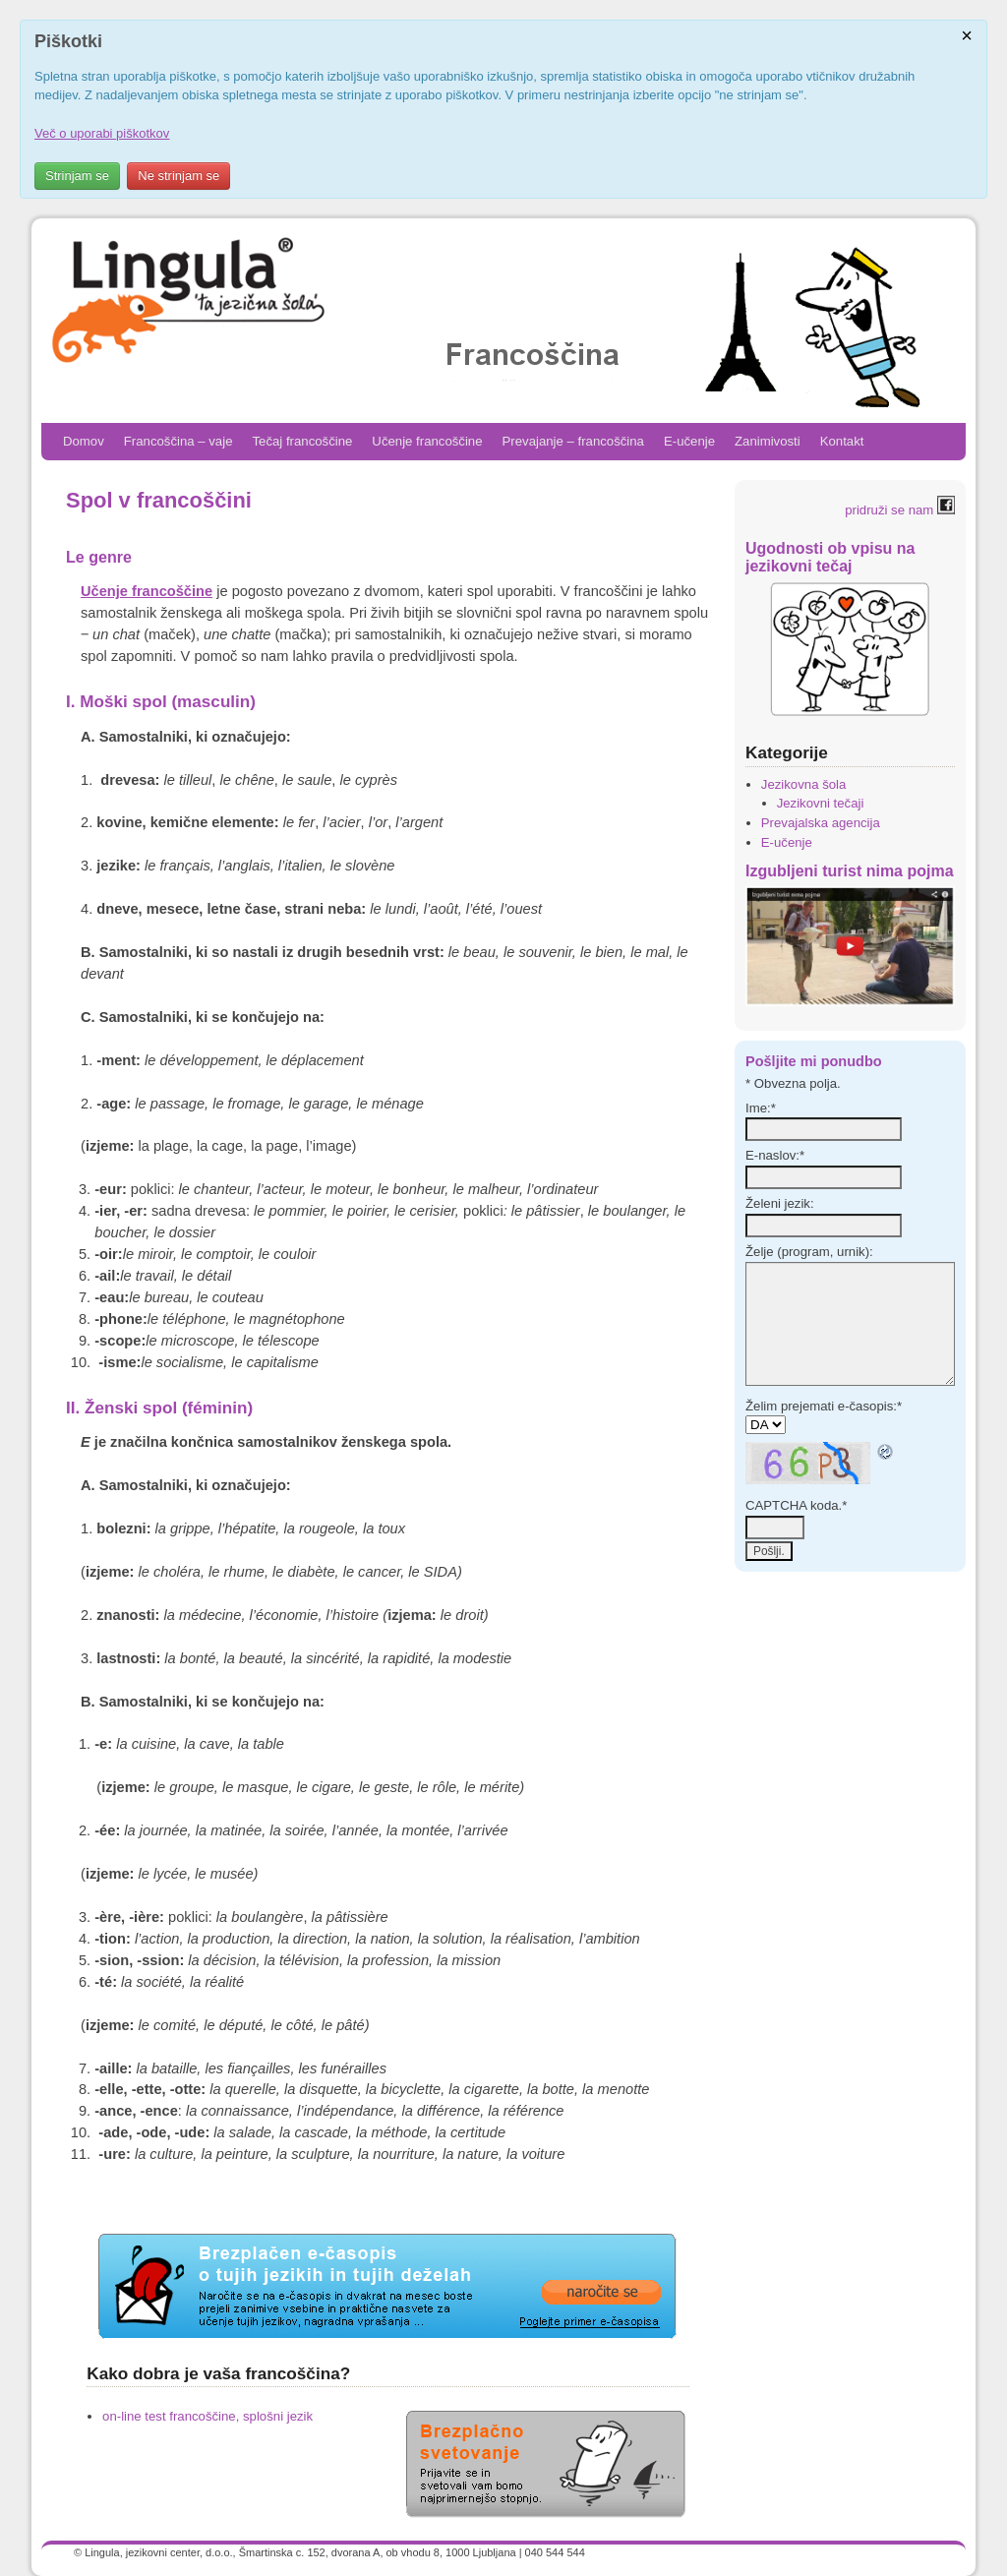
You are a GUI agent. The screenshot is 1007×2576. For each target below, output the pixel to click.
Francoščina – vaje (178, 441)
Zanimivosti (767, 441)
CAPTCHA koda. (796, 1505)
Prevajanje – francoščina (573, 441)
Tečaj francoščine (302, 441)
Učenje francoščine (427, 441)
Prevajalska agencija (820, 822)
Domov (83, 441)
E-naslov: (774, 1155)
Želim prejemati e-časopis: (823, 1406)
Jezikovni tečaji (820, 803)
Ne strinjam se (178, 175)
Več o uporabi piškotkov (101, 133)
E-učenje (689, 441)
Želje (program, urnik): (809, 1251)
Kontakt (842, 441)
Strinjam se (77, 175)
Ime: (760, 1108)
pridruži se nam (900, 510)
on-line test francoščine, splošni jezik (207, 2416)
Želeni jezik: (779, 1203)
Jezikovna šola (804, 784)
